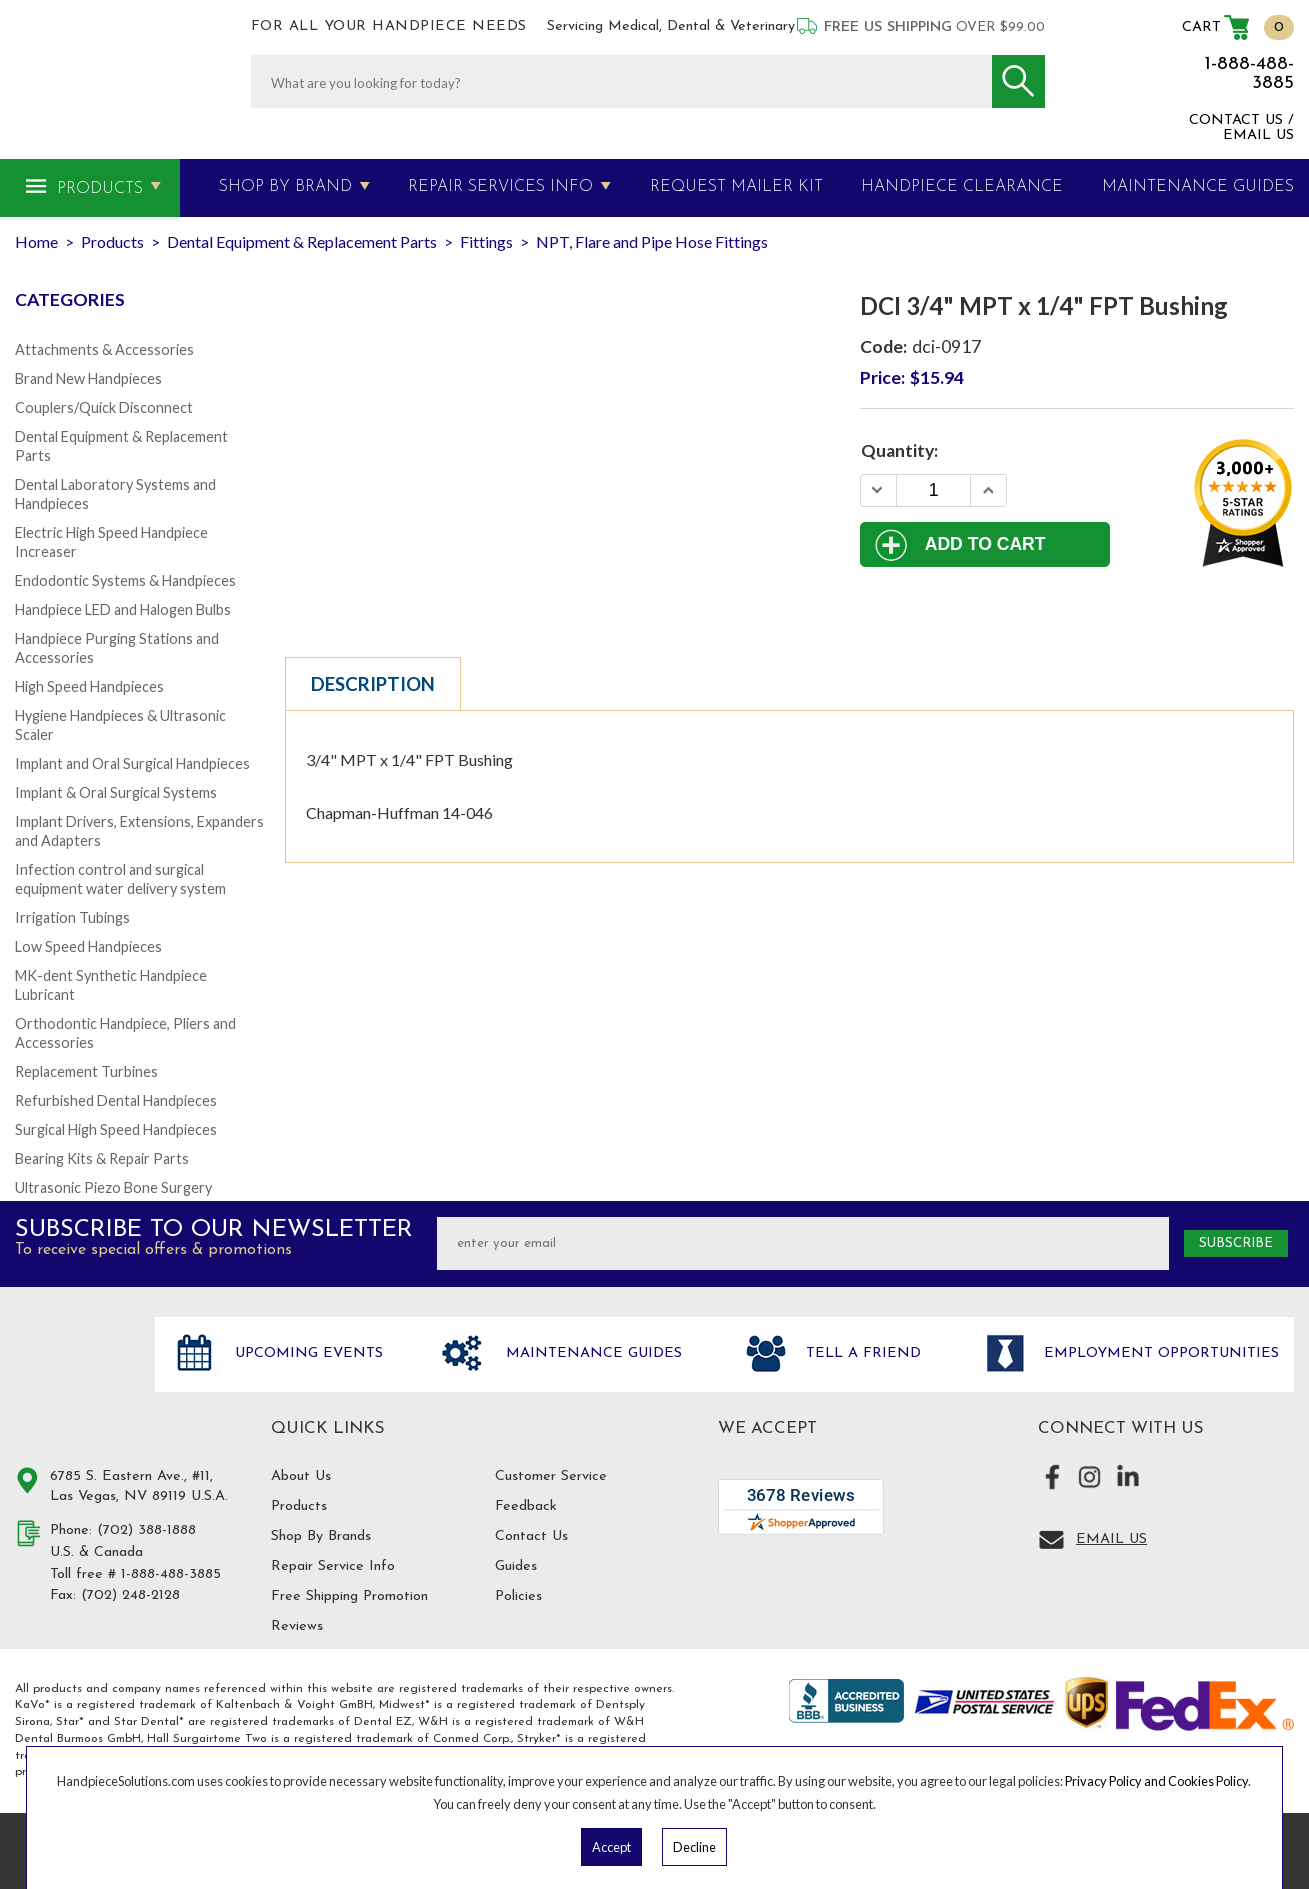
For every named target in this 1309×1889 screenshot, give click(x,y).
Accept (611, 1847)
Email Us (1111, 1539)
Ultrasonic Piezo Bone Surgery (113, 1187)
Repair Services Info (500, 187)
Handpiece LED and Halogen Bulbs (123, 609)
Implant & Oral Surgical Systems (116, 792)
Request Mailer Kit (736, 187)
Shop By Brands (321, 1536)
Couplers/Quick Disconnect (104, 407)
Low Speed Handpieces (88, 946)
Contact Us (531, 1536)
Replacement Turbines (86, 1071)
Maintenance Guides (591, 1353)
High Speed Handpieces (89, 686)
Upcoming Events (306, 1353)
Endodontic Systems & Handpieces (125, 580)
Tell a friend (861, 1353)
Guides (516, 1566)
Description (373, 684)
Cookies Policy (1208, 1781)
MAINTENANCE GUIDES (1198, 187)
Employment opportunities (1159, 1353)
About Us (301, 1476)
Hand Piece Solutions (73, 1375)
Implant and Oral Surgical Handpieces (132, 763)
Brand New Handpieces (88, 378)
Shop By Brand (285, 187)
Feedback (526, 1506)
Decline (694, 1847)
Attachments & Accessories (104, 349)
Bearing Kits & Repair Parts (102, 1158)
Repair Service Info (333, 1566)
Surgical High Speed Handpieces (116, 1129)
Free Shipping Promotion (349, 1596)
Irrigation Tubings (72, 917)
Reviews (297, 1626)
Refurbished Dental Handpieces (116, 1100)
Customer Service (551, 1476)
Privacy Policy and (1116, 1781)
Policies (518, 1596)
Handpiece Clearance (962, 187)
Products (100, 189)
